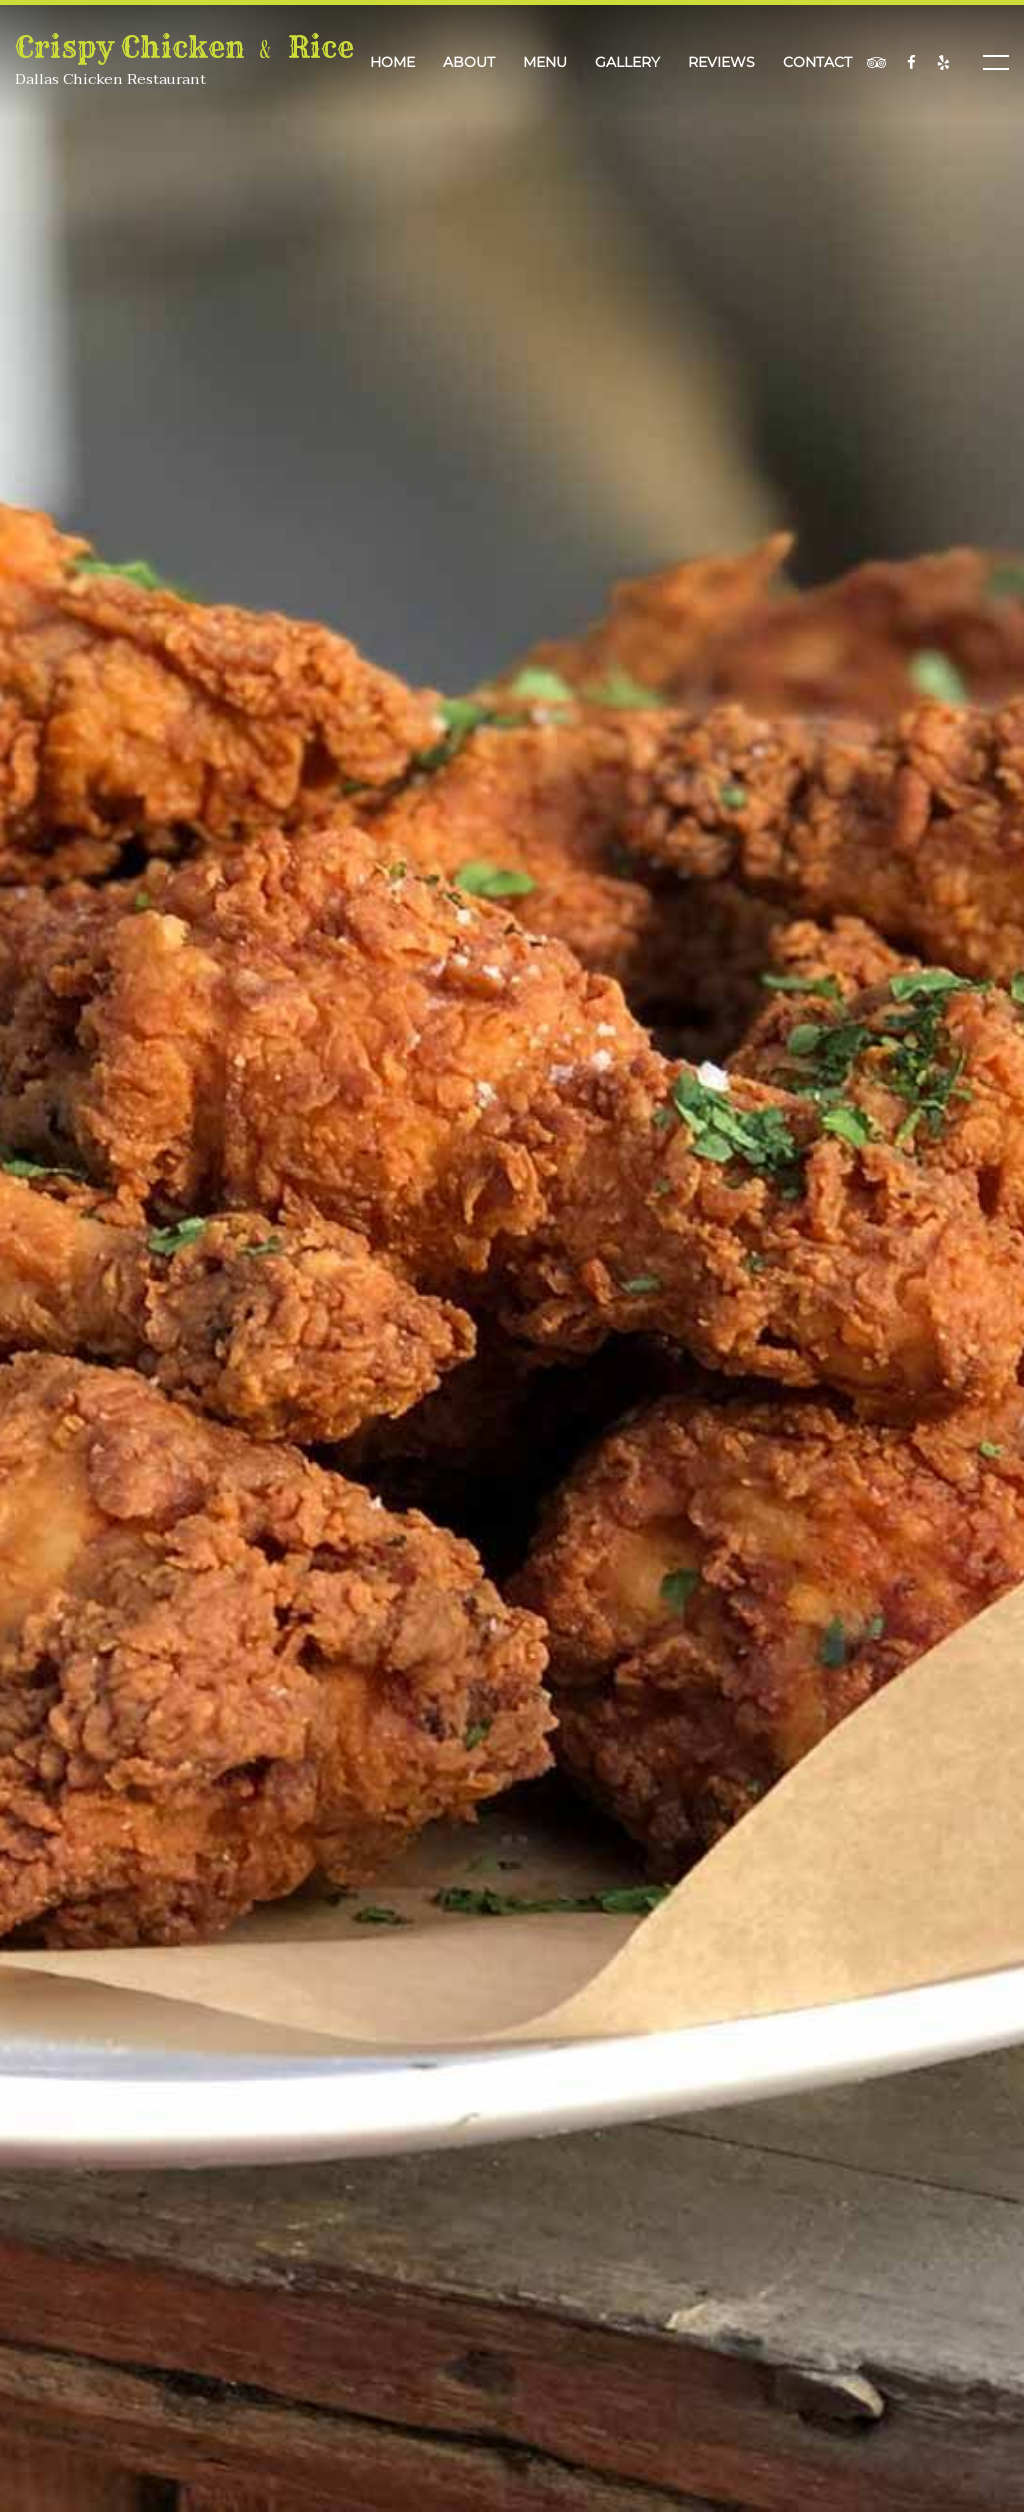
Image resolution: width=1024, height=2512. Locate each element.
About (469, 62)
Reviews (721, 62)
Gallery (627, 62)
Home (392, 62)
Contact (817, 62)
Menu (545, 62)
